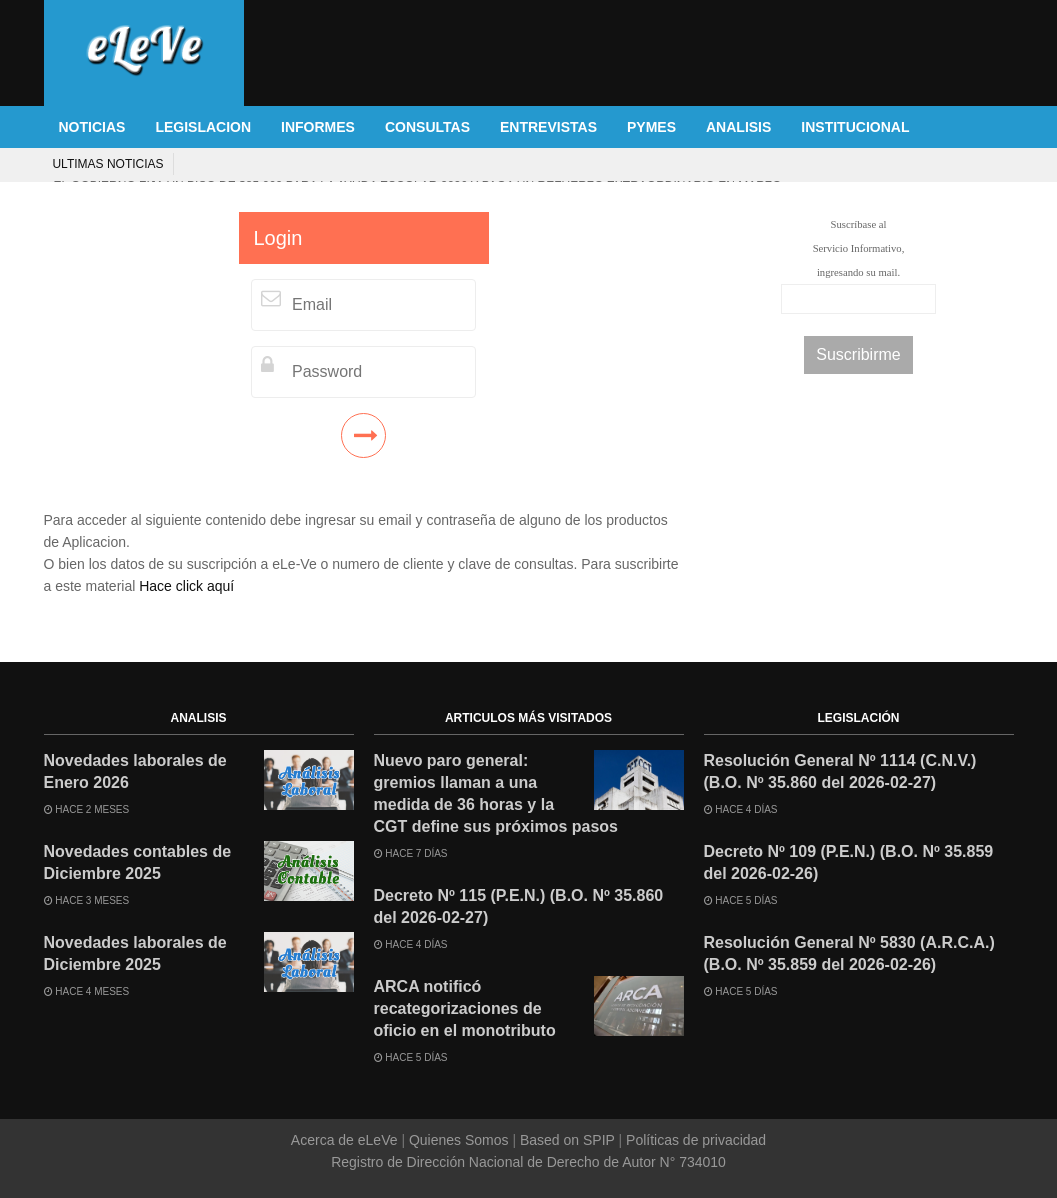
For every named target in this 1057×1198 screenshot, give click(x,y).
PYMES (651, 127)
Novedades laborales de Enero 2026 (135, 771)
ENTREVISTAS (548, 127)
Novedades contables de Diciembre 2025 (138, 862)
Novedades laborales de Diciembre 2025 (135, 953)
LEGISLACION (203, 127)
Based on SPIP (567, 1140)
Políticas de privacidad (694, 1140)
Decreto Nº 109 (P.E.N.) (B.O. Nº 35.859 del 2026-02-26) (849, 862)
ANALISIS (738, 127)
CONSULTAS (427, 127)
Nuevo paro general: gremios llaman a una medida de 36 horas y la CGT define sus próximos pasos (496, 793)
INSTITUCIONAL (855, 127)
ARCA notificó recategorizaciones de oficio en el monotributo (465, 1008)
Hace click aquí (186, 586)
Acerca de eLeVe (346, 1140)
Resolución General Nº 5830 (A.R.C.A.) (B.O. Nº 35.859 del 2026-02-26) (849, 953)
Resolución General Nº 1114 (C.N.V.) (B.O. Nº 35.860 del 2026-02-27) (840, 771)
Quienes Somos (458, 1140)
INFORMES (318, 127)
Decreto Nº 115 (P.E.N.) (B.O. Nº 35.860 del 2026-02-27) (519, 906)
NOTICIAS (92, 127)
